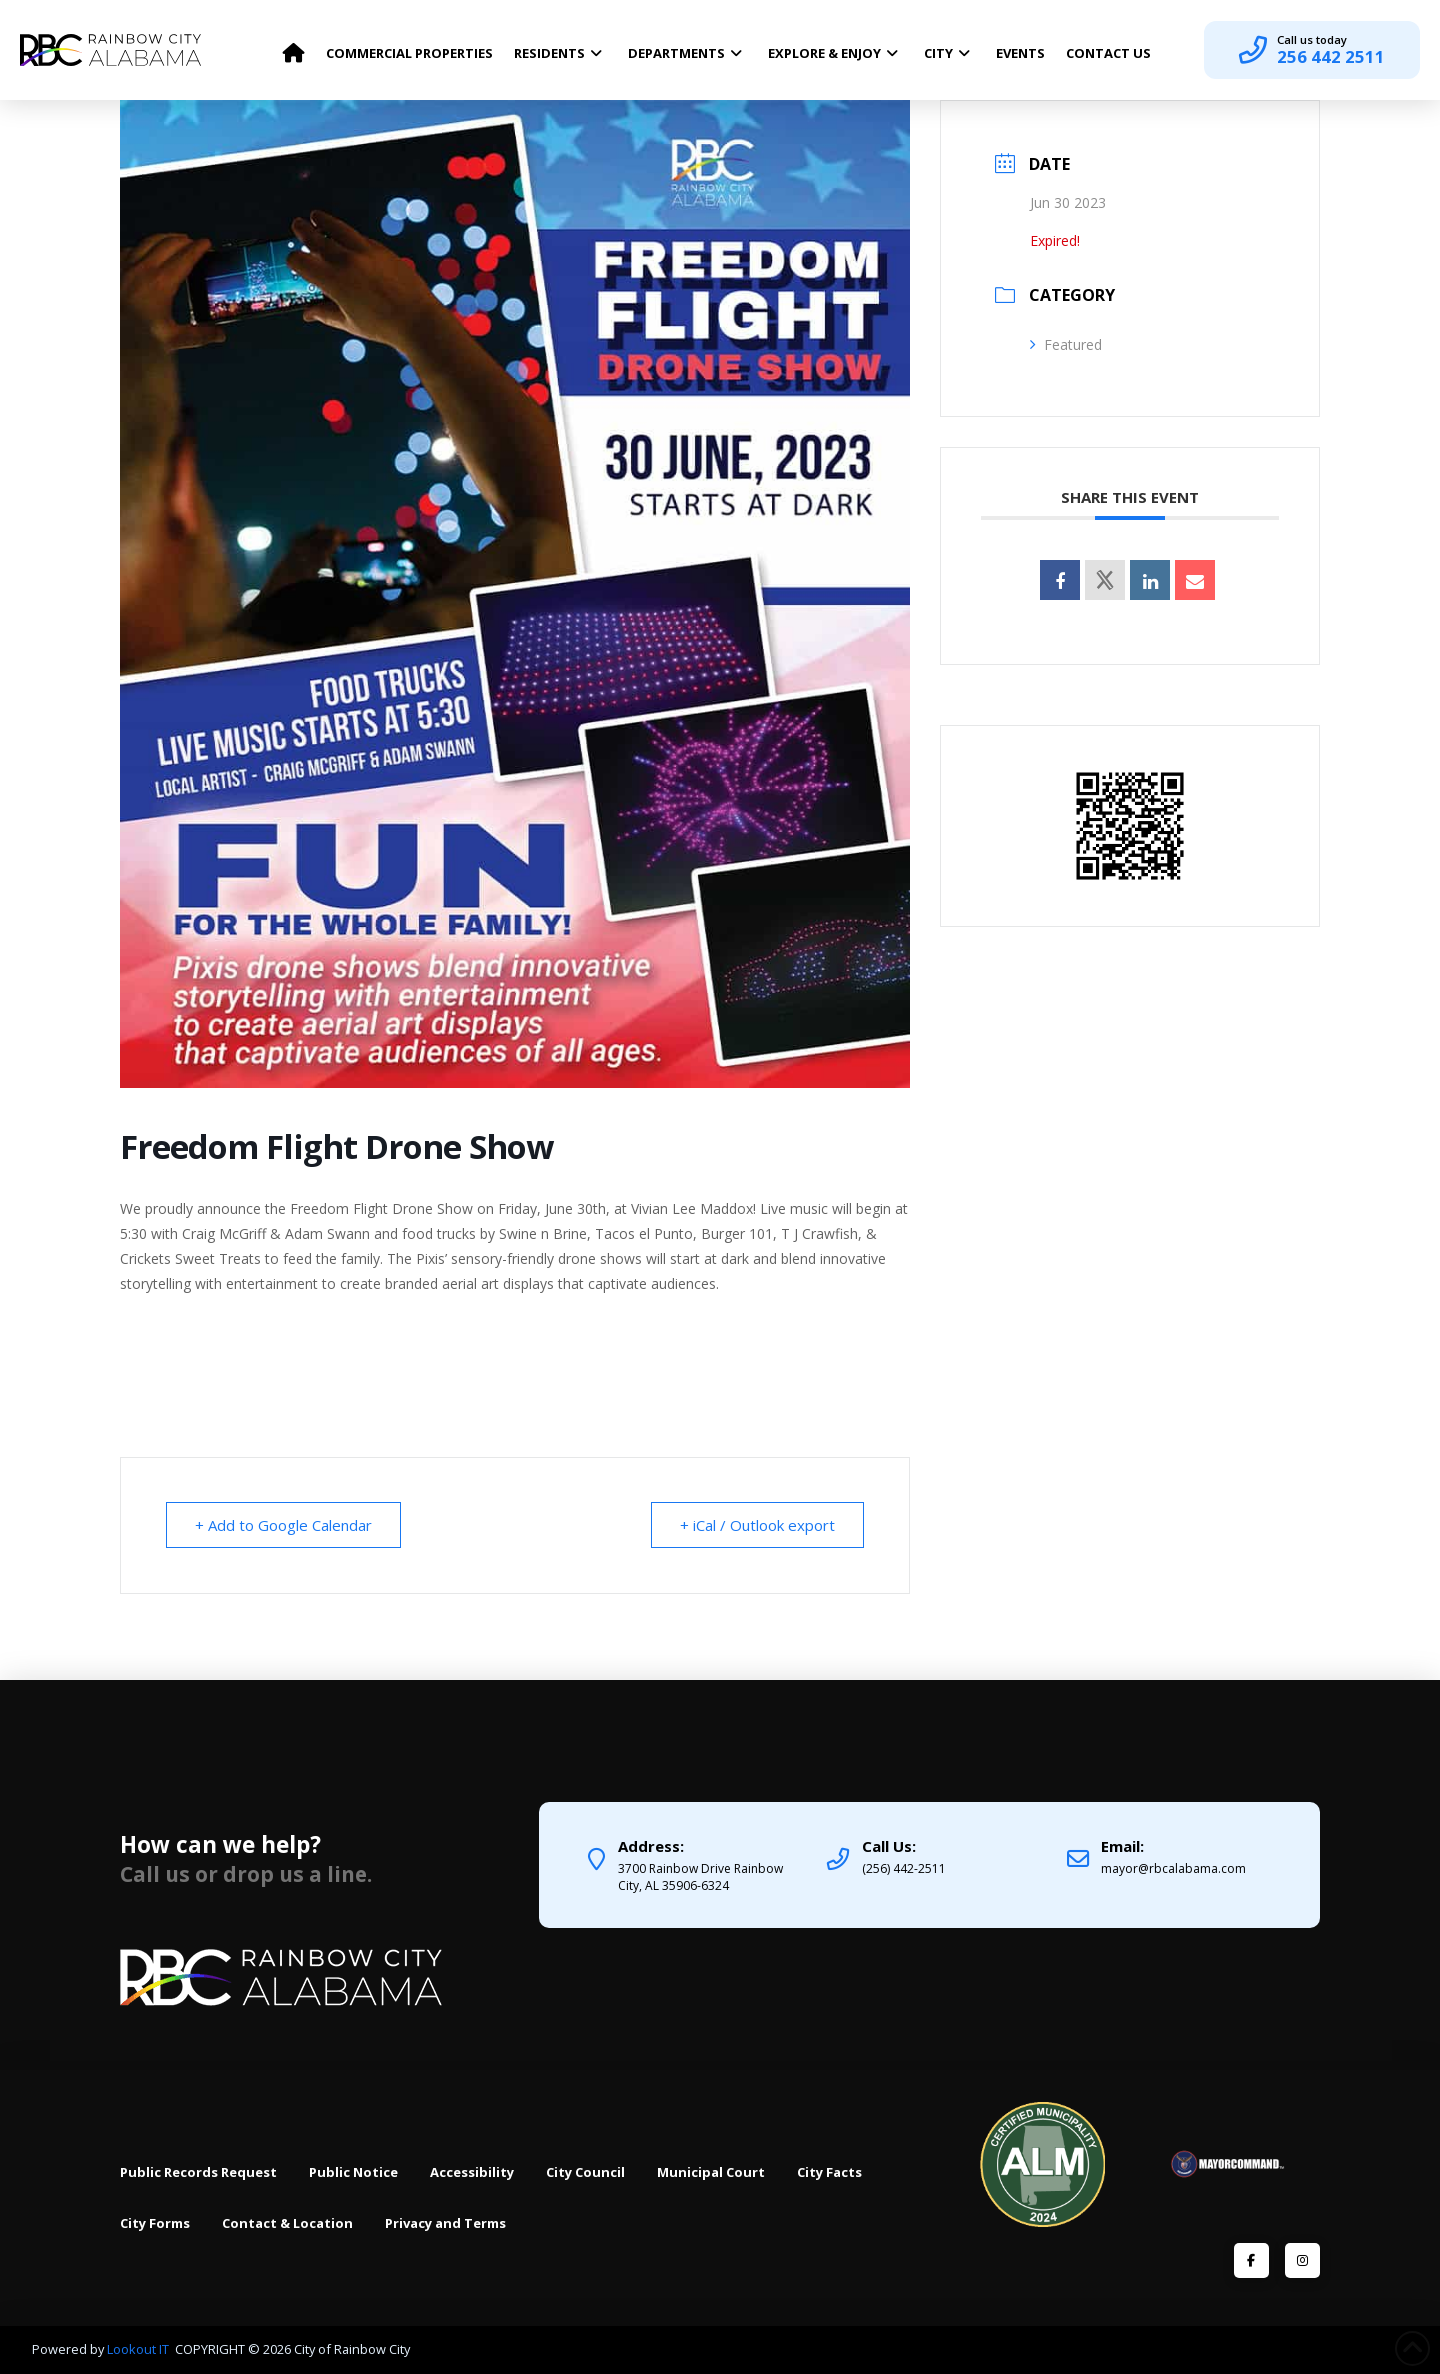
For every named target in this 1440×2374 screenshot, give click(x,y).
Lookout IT (139, 2349)
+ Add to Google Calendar (283, 1525)
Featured (1066, 344)
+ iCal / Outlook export (757, 1525)
